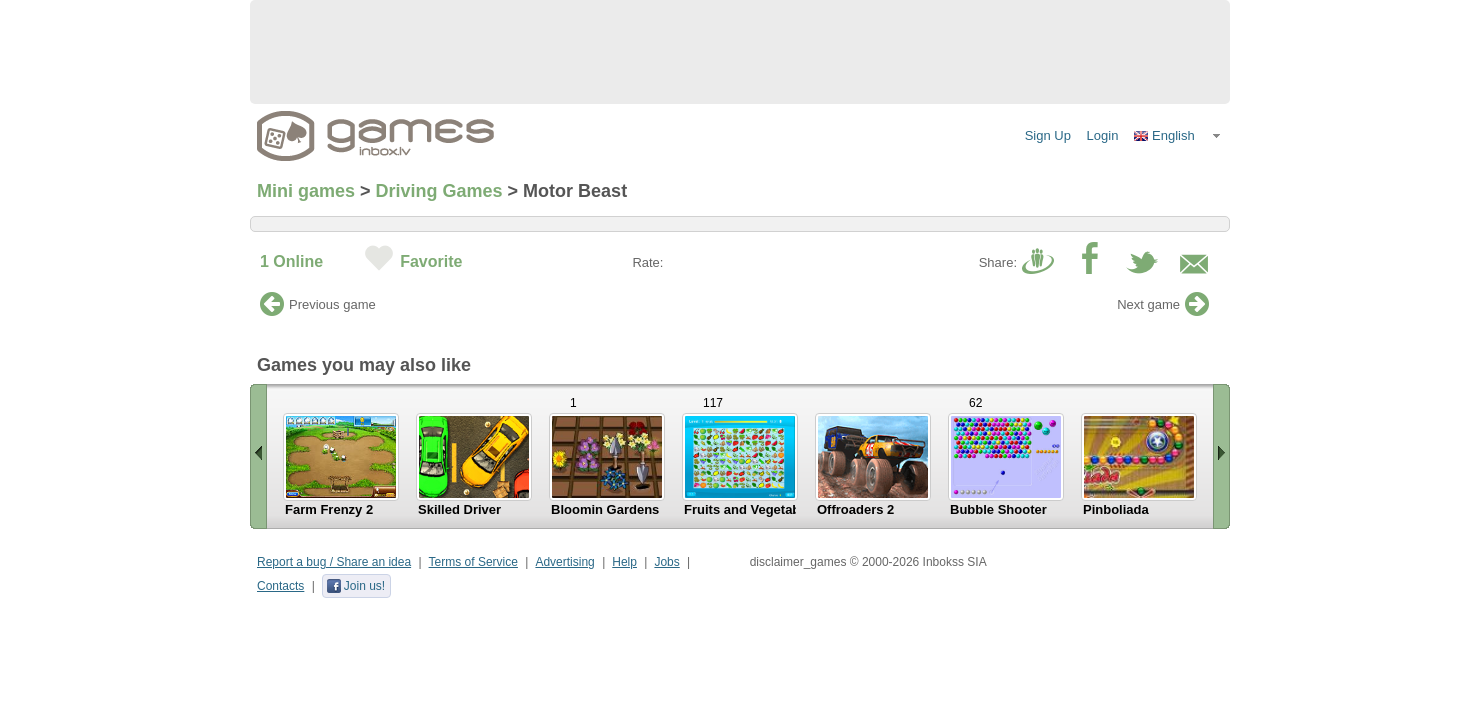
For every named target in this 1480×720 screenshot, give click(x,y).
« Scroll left (258, 456)
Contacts (280, 586)
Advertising (564, 562)
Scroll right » (1221, 456)
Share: (998, 262)
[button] (1178, 136)
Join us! (355, 586)
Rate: (647, 262)
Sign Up (1048, 135)
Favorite (431, 261)
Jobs (666, 562)
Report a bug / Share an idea (334, 562)
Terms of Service (473, 562)
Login (1103, 135)
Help (624, 562)
